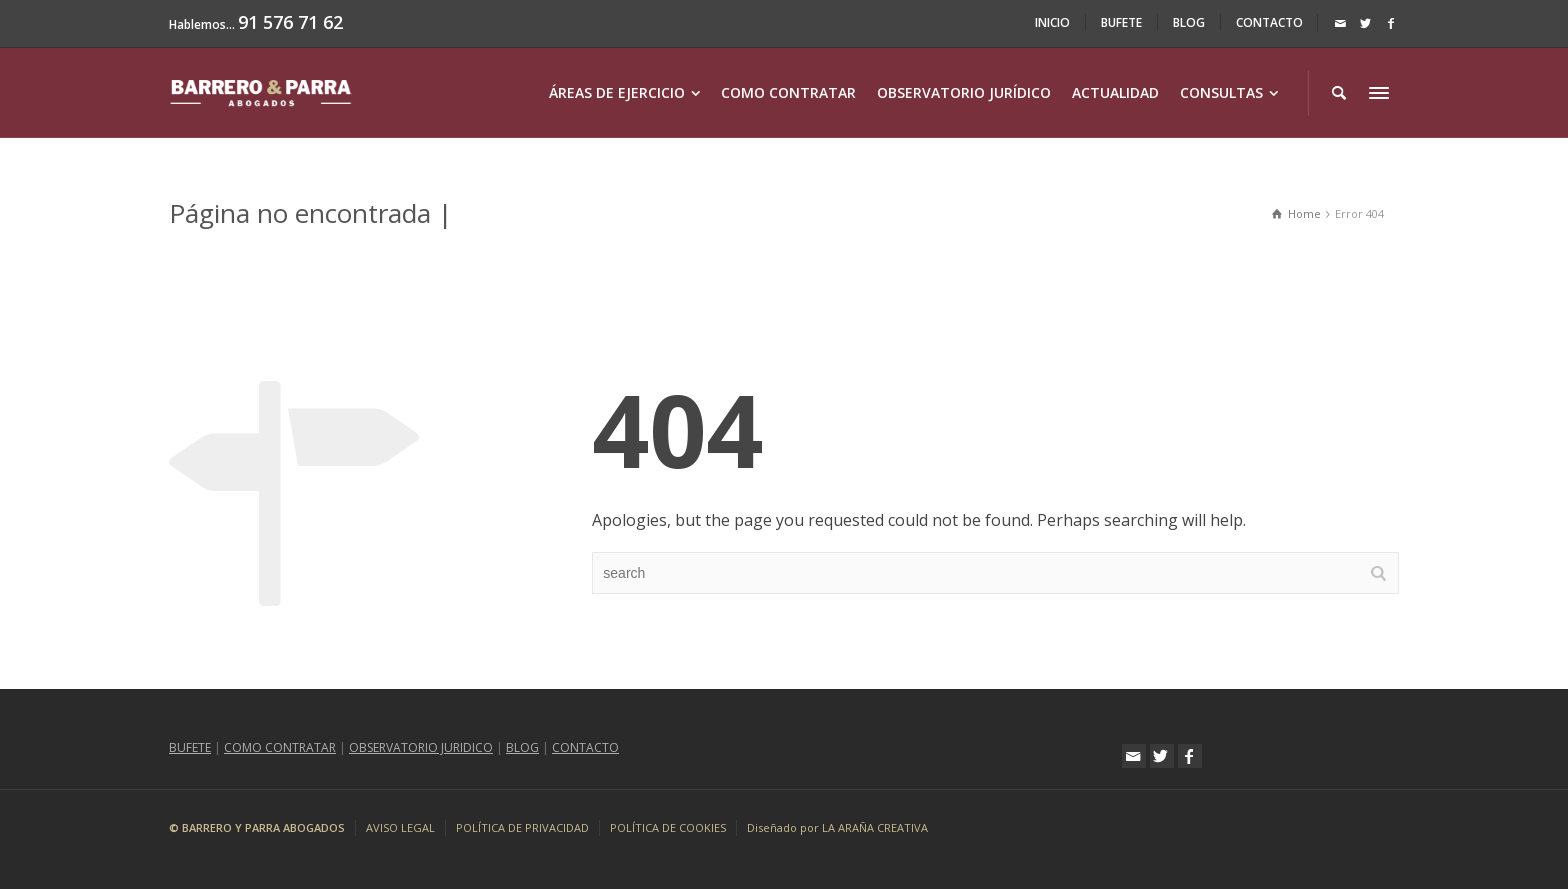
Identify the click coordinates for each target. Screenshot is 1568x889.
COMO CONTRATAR (280, 747)
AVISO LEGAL (400, 827)
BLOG (1189, 22)
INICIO (1052, 22)
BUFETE (1121, 22)
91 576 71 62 (290, 22)
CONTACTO (1269, 22)
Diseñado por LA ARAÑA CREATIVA (837, 827)
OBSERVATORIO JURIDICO (421, 747)
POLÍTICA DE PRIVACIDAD (522, 827)
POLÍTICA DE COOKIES (668, 827)
